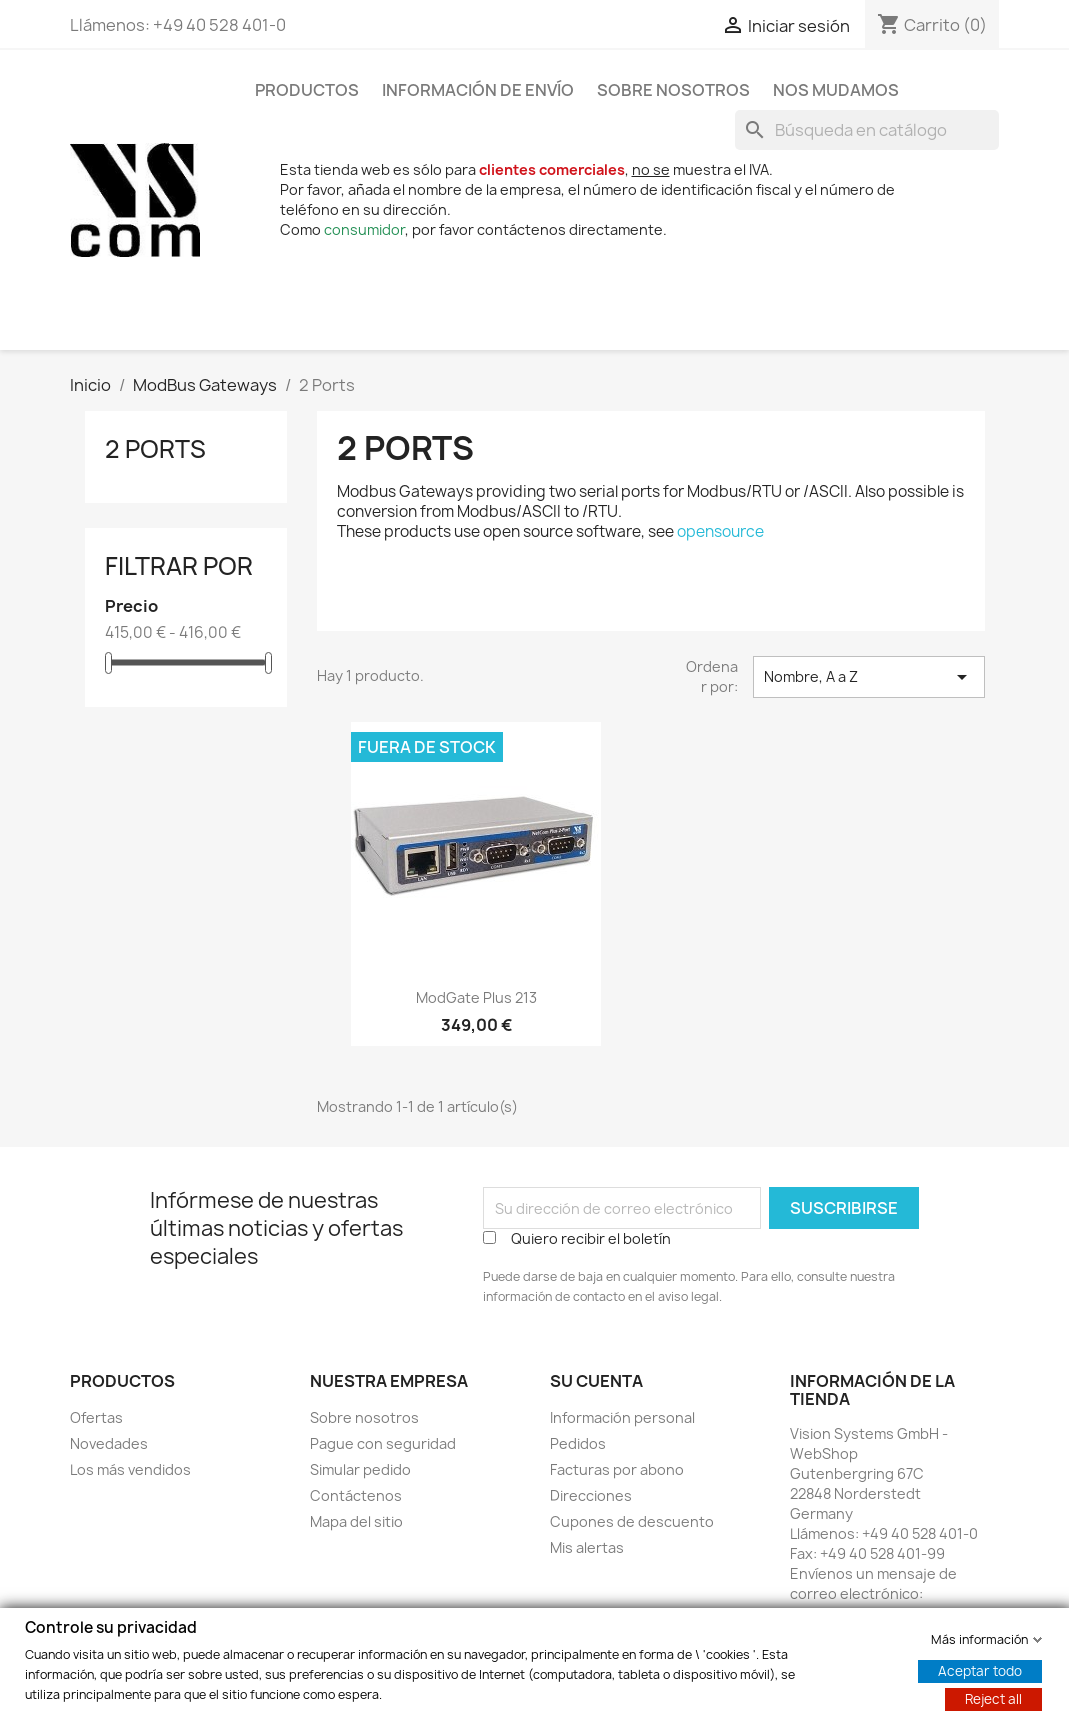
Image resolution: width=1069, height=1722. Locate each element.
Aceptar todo (980, 1670)
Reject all (993, 1698)
